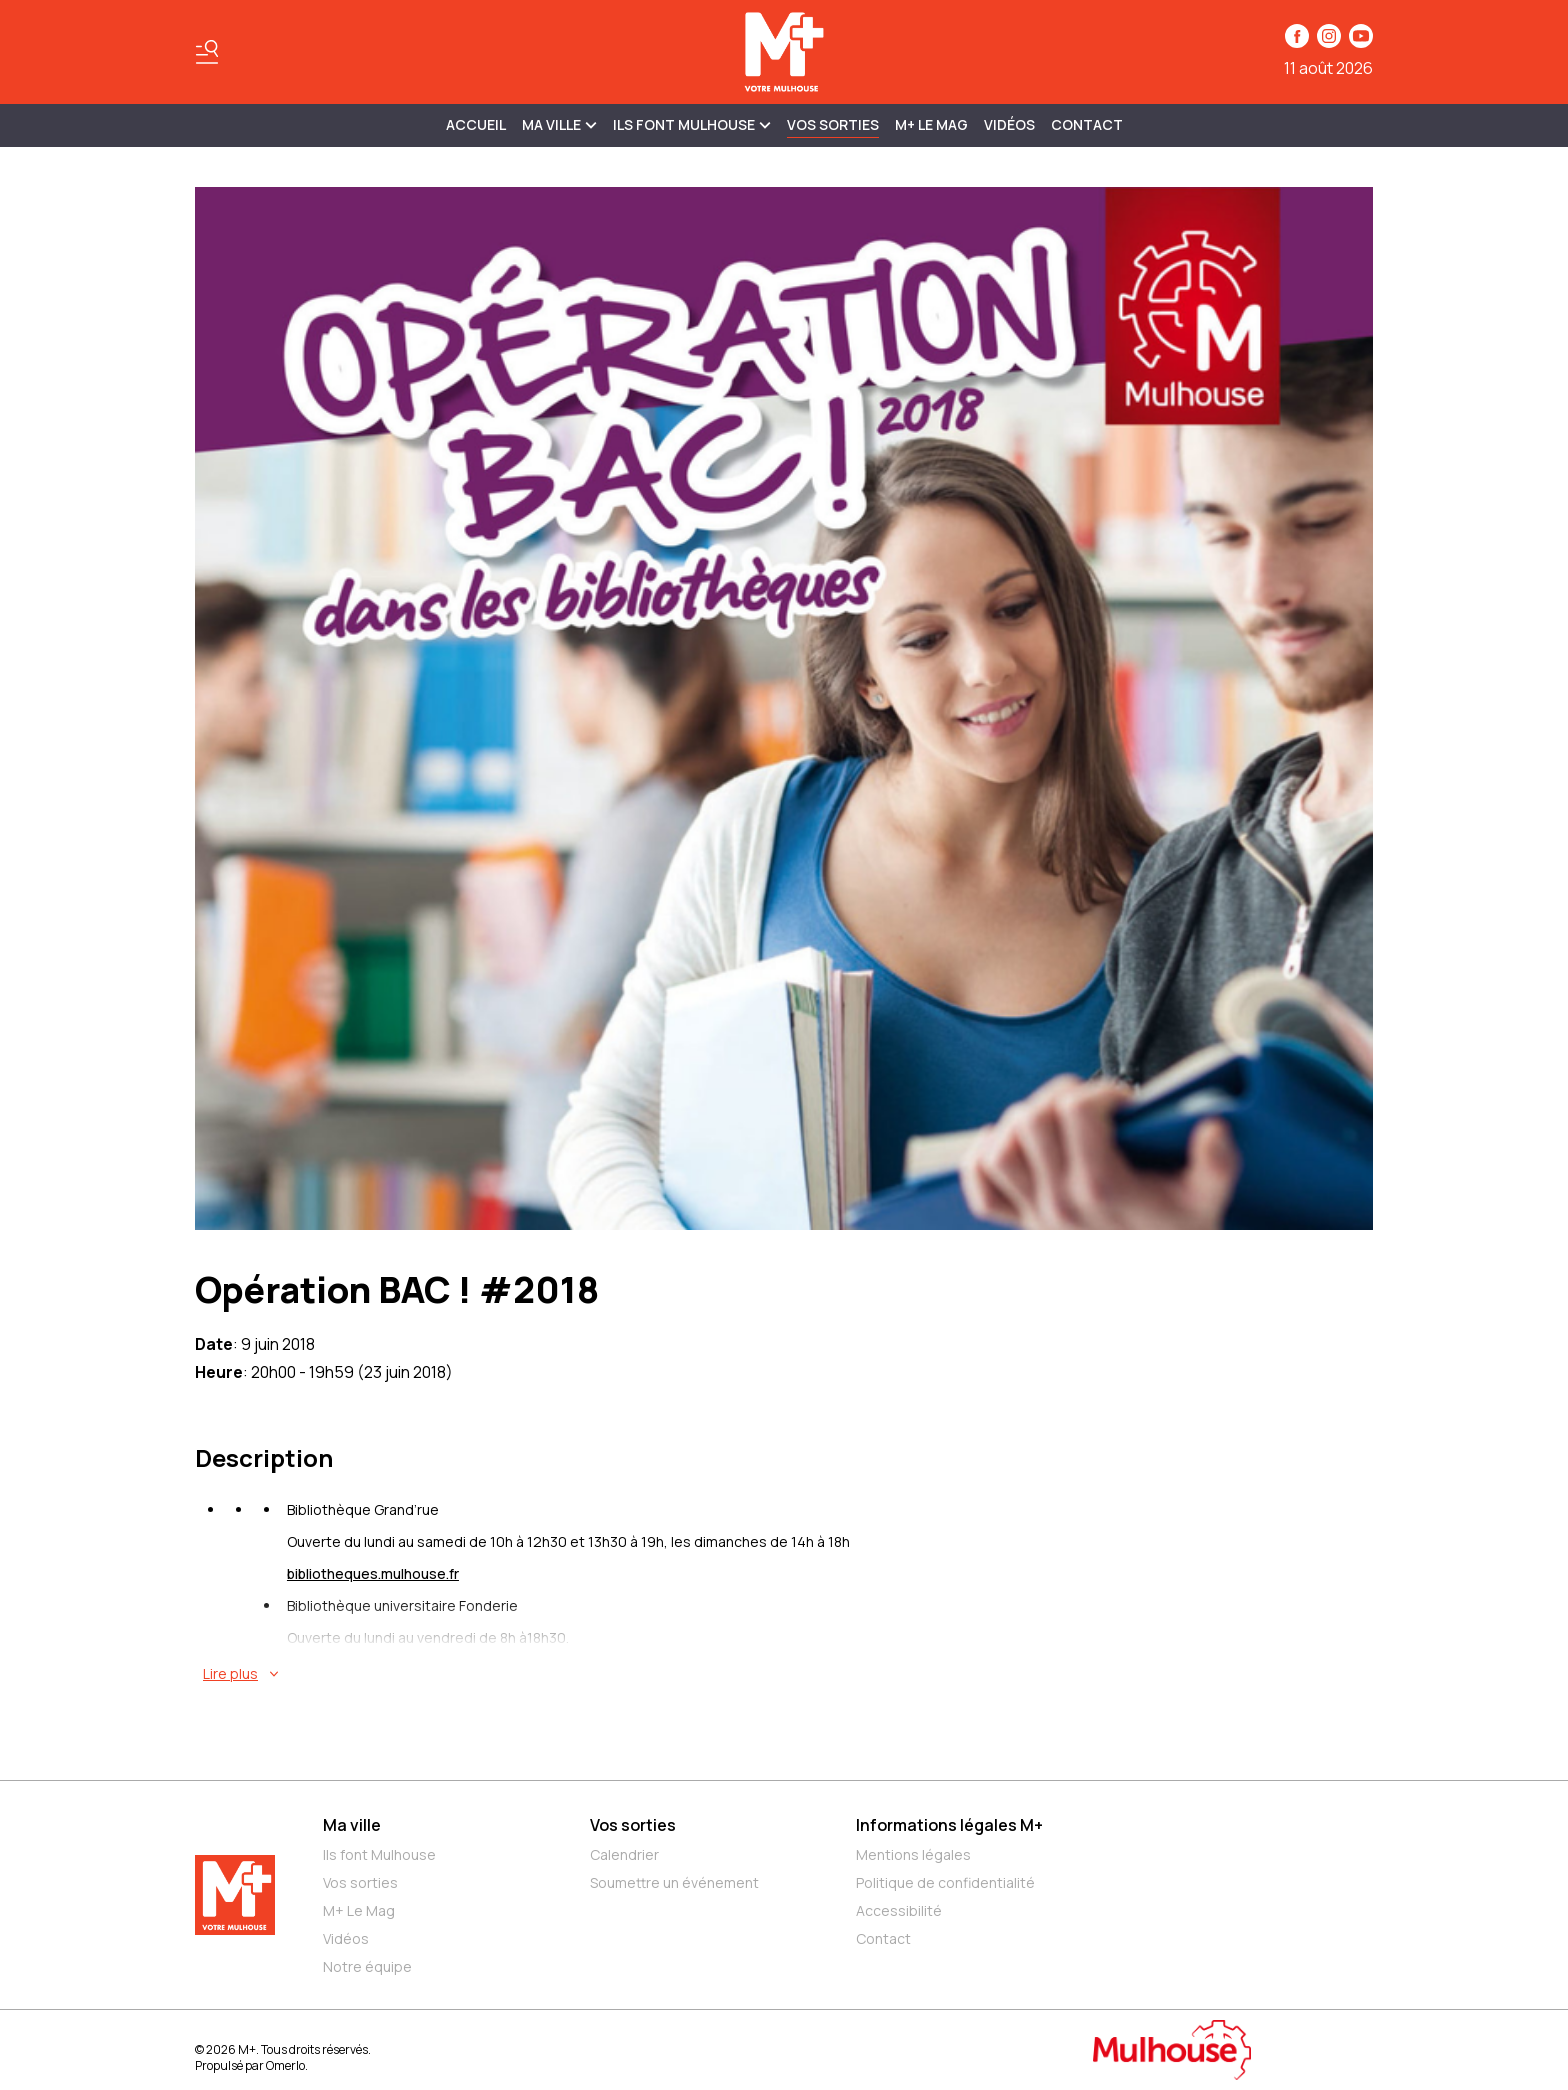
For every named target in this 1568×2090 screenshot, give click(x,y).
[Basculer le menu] (207, 52)
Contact (1087, 124)
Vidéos (1009, 124)
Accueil (476, 124)
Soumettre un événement (674, 1882)
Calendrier (624, 1854)
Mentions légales (913, 1854)
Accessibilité (899, 1910)
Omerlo (285, 2065)
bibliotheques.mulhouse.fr (373, 1573)
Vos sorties (833, 124)
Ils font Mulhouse (379, 1854)
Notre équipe (367, 1966)
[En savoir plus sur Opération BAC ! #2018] (788, 1674)
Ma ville (352, 1825)
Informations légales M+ (949, 1825)
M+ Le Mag (931, 124)
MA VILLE (559, 124)
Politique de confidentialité (945, 1882)
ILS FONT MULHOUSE (692, 124)
